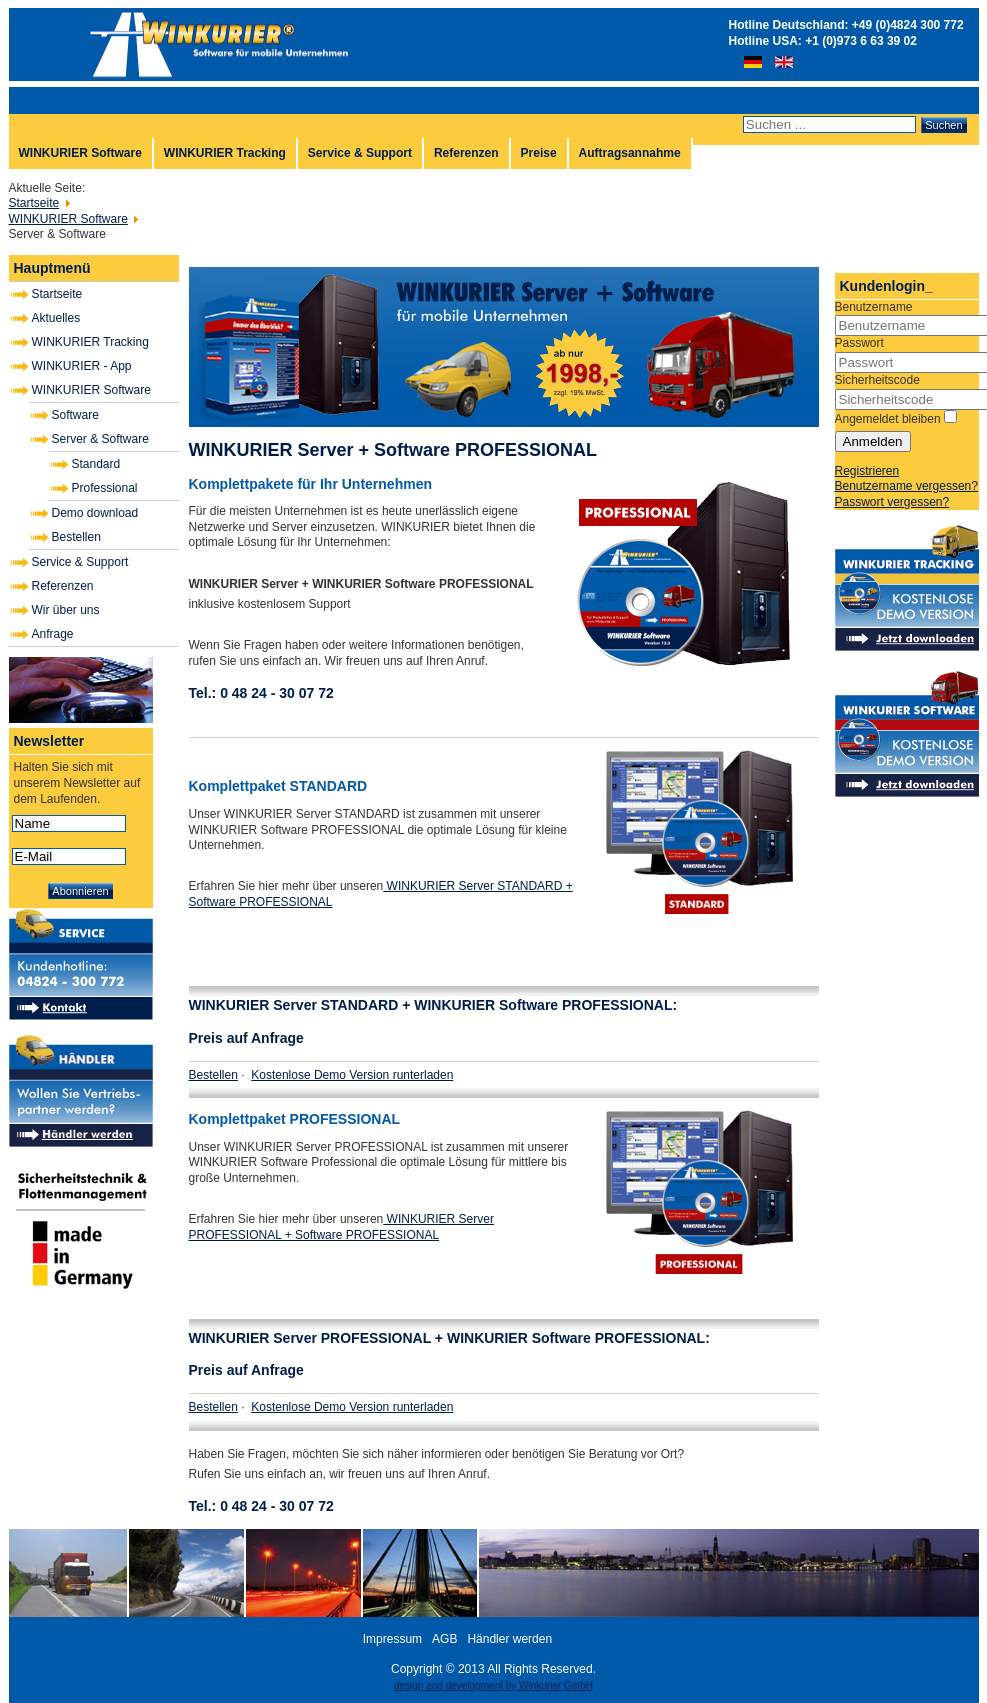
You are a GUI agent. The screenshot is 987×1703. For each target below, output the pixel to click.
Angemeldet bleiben (888, 419)
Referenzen (466, 153)
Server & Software (100, 439)
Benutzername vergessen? (906, 486)
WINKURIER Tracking (225, 153)
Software (75, 415)
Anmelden (873, 441)
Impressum (392, 1639)
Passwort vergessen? (892, 502)
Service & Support (360, 153)
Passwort (859, 343)
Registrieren (867, 471)
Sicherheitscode (877, 380)
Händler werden (509, 1639)
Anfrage (53, 634)
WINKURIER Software (80, 153)
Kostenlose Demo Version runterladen (352, 1075)
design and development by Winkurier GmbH (493, 1685)
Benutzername (874, 307)
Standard (96, 464)
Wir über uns (66, 610)
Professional (105, 488)
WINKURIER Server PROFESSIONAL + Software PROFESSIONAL (341, 1227)
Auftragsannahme (630, 153)
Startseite (57, 294)
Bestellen (76, 537)
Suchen (943, 125)
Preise (539, 153)
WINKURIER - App (82, 366)
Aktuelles (56, 318)
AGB (444, 1639)
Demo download (95, 513)
